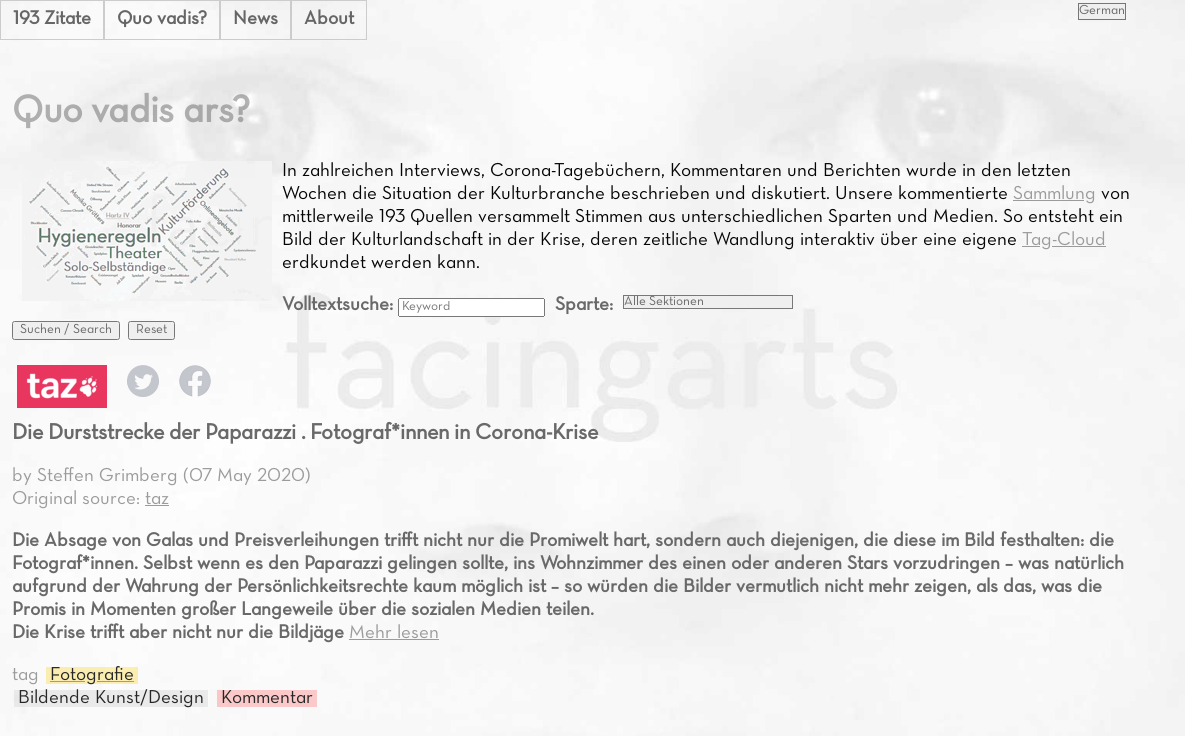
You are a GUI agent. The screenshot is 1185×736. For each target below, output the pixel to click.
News (255, 19)
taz (157, 499)
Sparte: (584, 305)
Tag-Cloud (1064, 240)
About (329, 19)
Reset (151, 330)
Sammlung (1054, 194)
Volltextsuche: (340, 305)
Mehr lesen (394, 633)
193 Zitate (52, 19)
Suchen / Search (66, 330)
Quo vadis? (162, 19)
